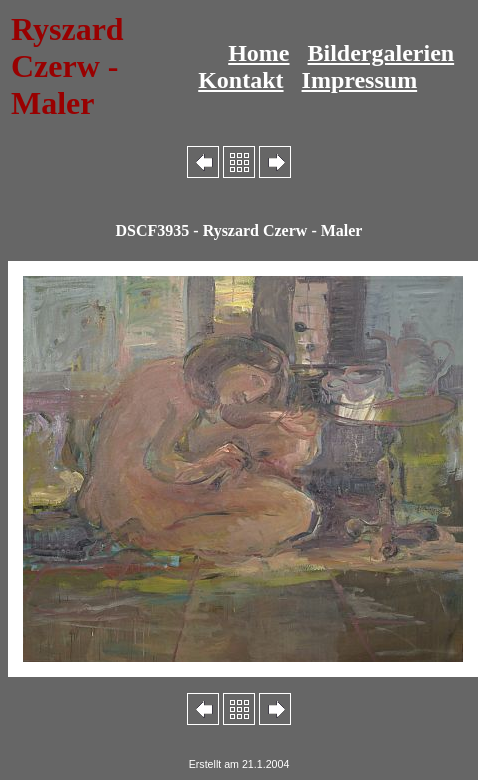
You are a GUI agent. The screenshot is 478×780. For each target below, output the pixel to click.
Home (258, 53)
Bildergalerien (381, 53)
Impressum (360, 80)
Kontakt (240, 80)
